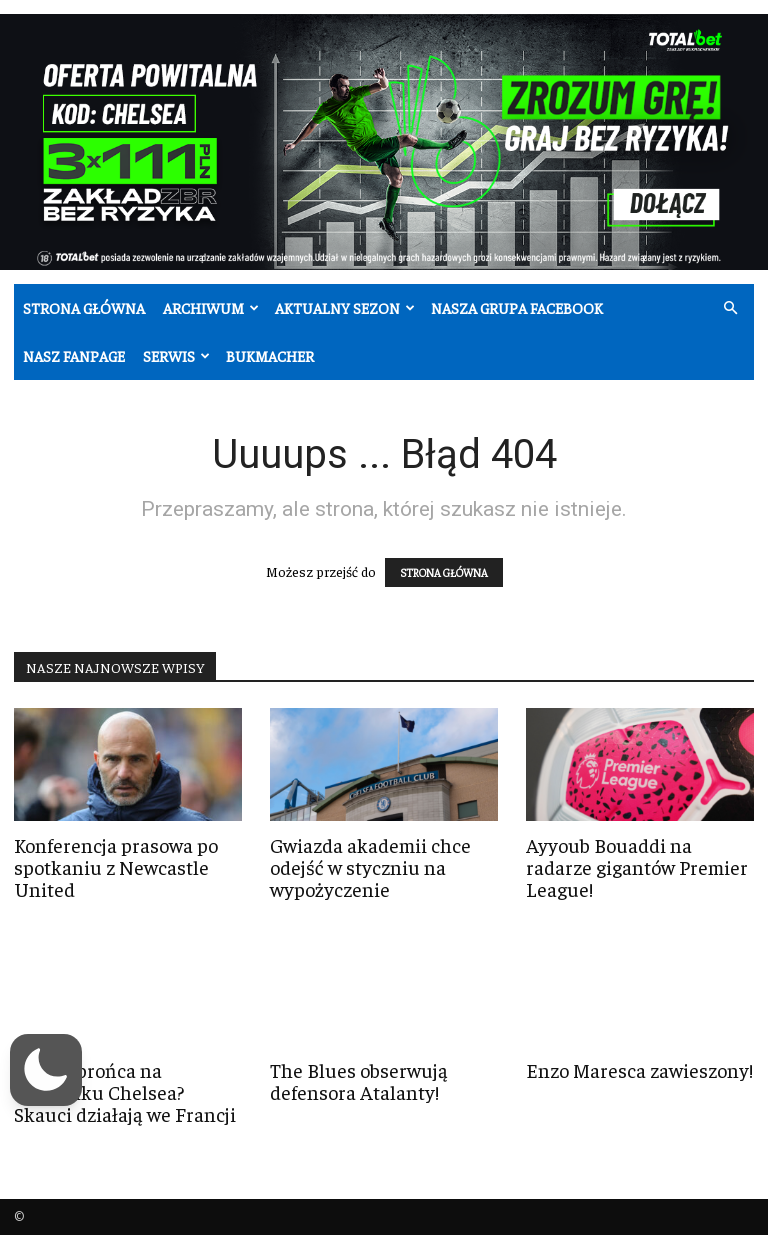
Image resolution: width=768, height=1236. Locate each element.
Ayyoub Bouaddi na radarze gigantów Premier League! (637, 866)
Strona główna (84, 307)
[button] (730, 308)
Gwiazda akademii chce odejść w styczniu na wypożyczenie (370, 866)
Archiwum (211, 307)
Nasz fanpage (74, 355)
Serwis (176, 355)
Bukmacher (270, 355)
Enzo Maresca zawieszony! (639, 1069)
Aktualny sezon (345, 307)
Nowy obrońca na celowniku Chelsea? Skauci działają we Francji (125, 1091)
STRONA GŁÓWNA (444, 572)
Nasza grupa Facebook (517, 307)
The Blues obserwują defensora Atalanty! (359, 1080)
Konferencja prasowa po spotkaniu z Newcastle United (116, 866)
